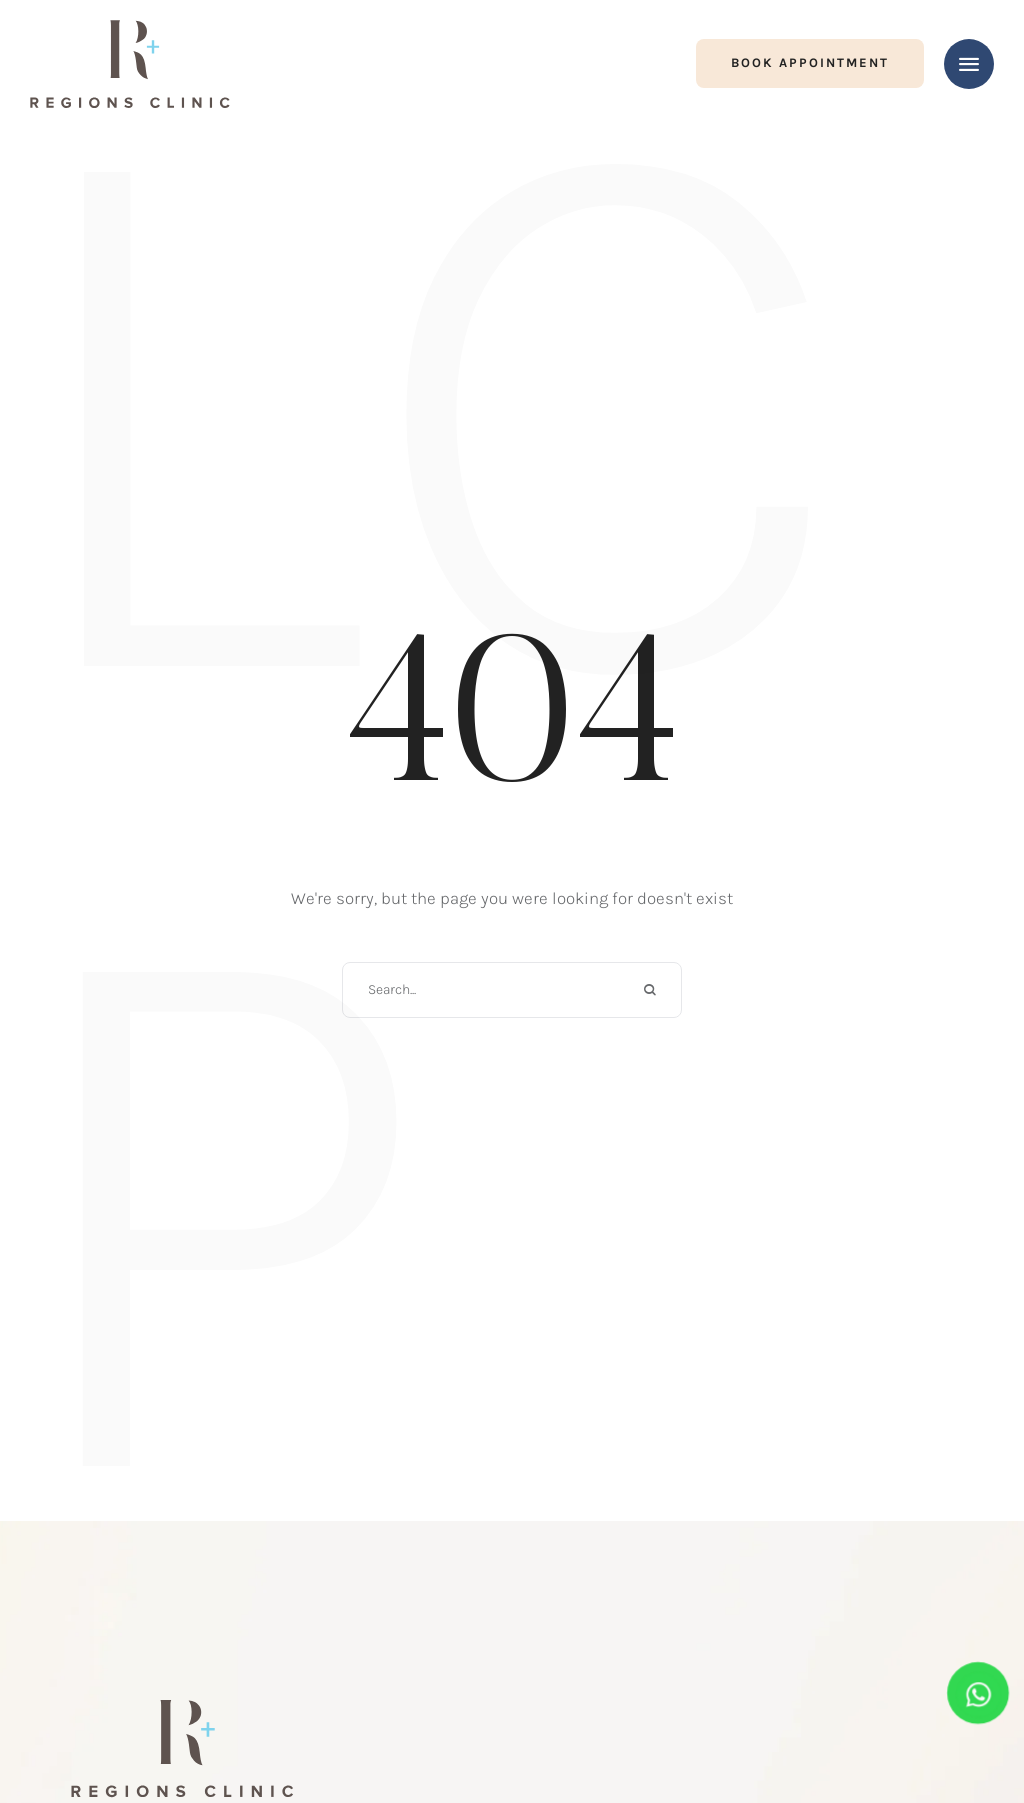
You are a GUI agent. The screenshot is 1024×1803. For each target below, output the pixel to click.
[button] (810, 63)
